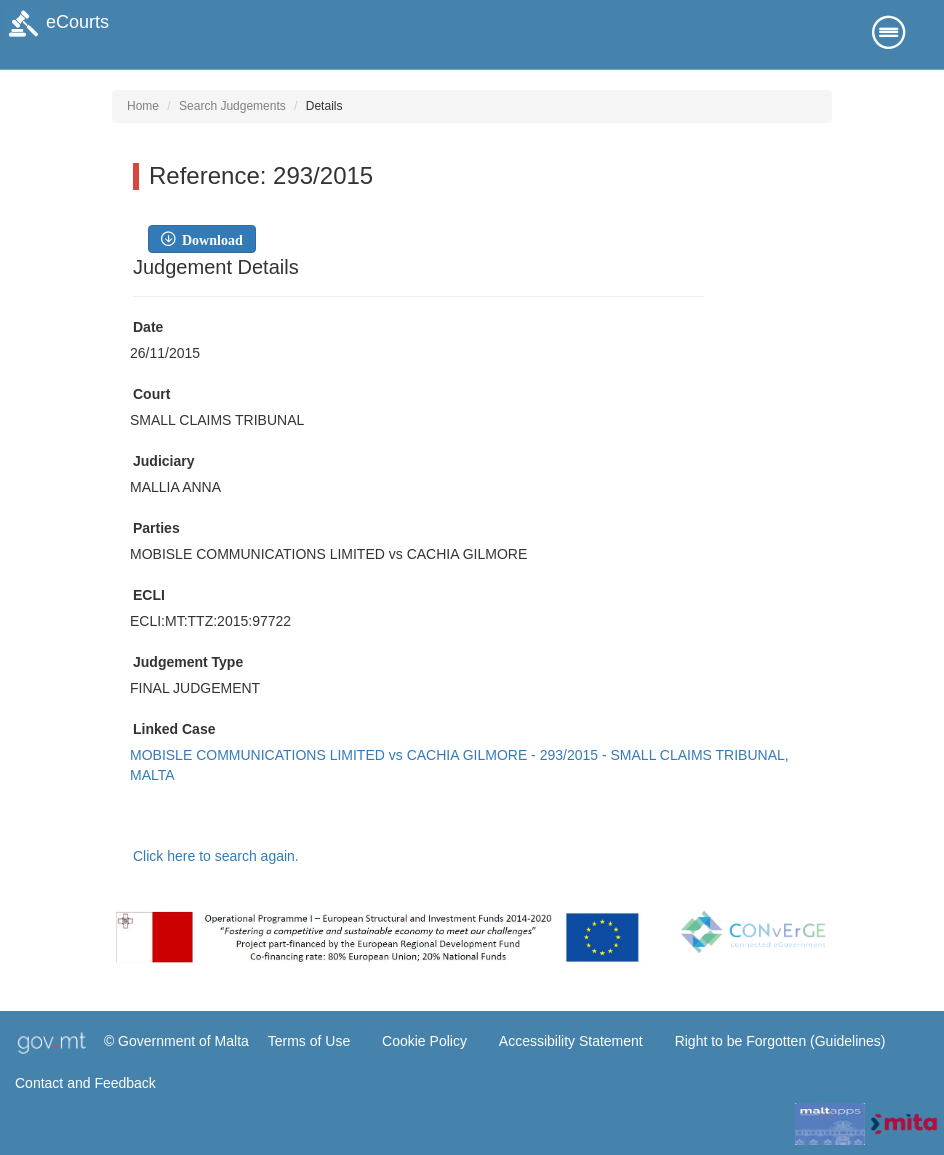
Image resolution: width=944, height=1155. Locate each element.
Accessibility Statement (571, 1041)
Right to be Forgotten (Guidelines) (780, 1041)
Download (209, 239)
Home (143, 106)
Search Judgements (232, 106)
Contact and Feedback (85, 1083)
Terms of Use (309, 1041)
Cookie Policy (424, 1041)
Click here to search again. (216, 856)
